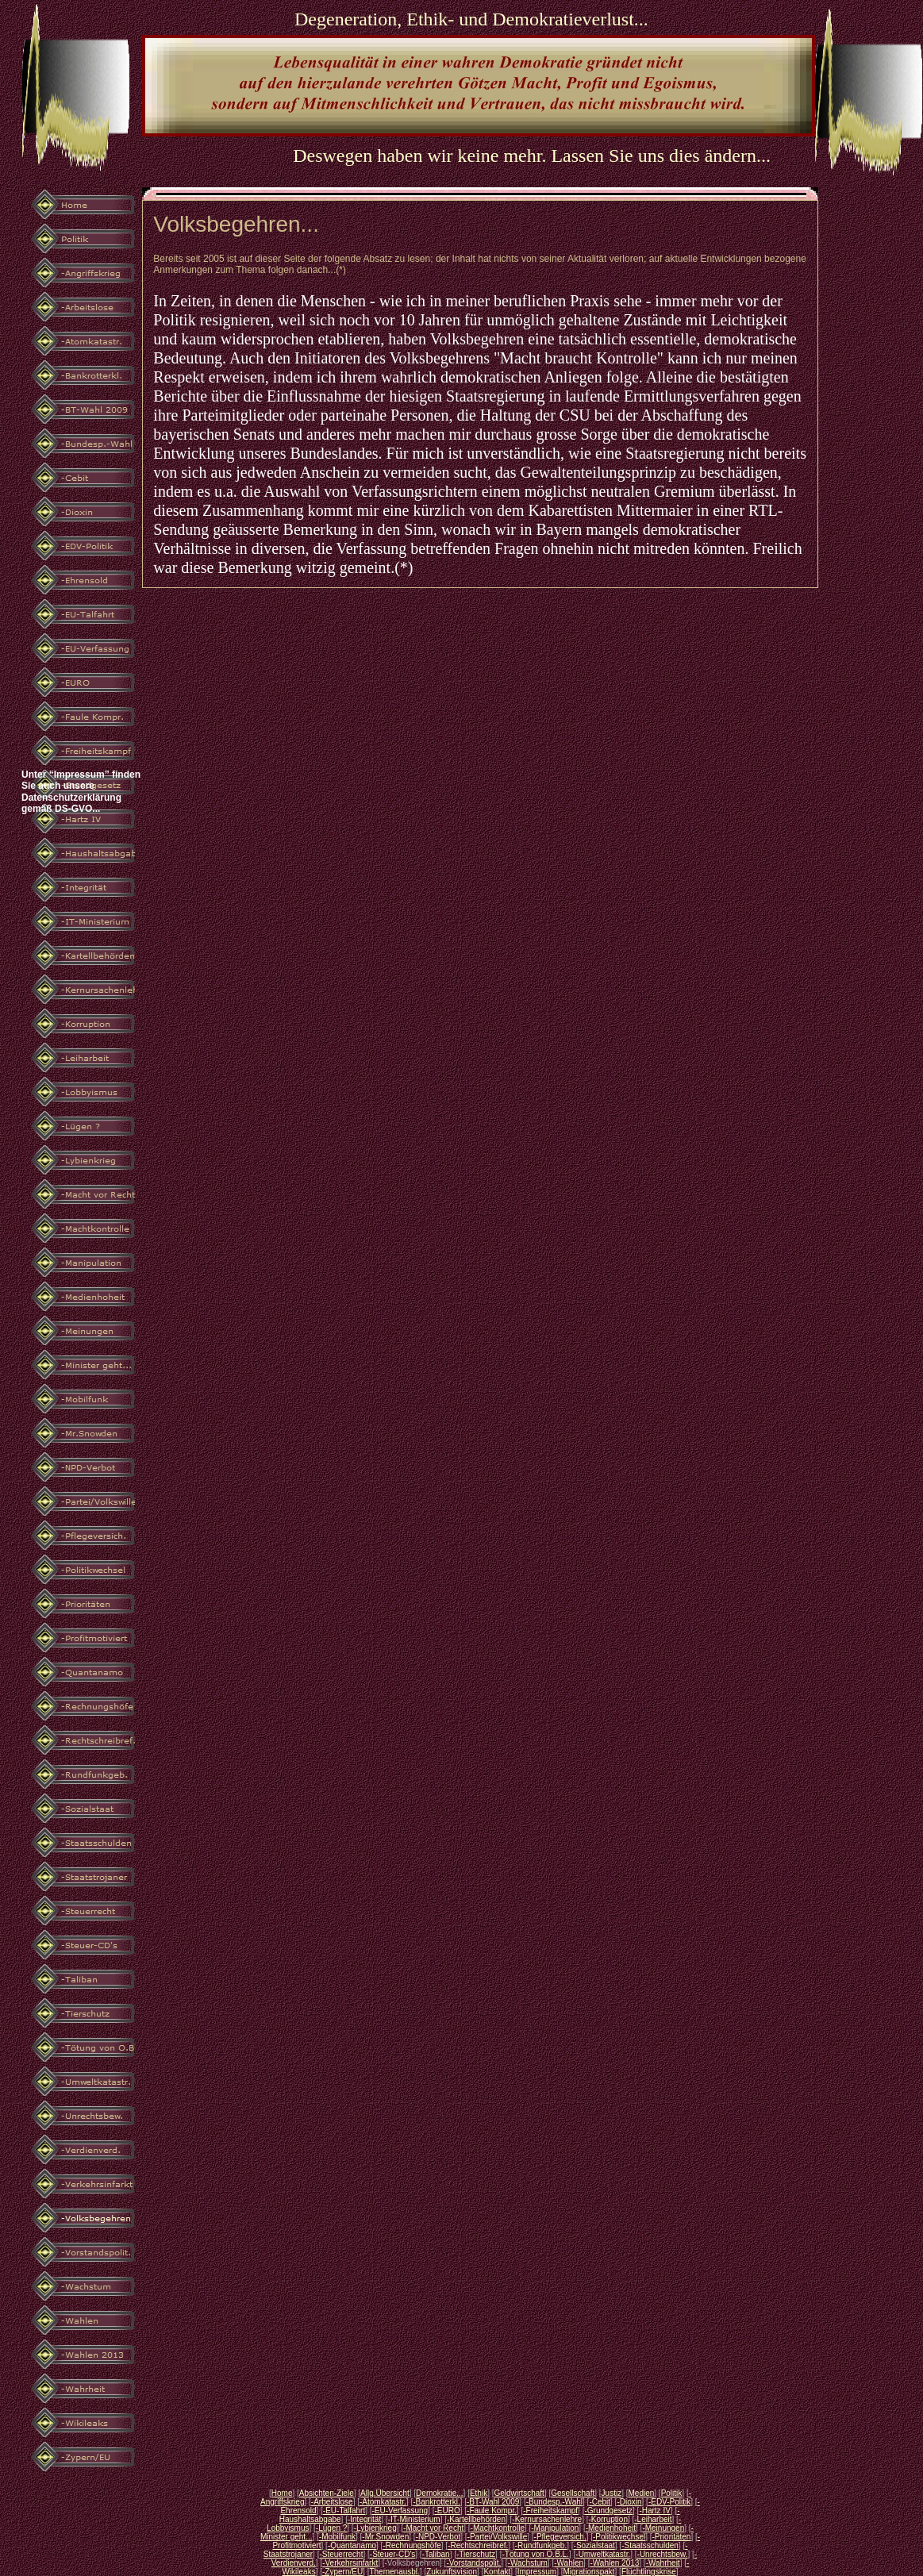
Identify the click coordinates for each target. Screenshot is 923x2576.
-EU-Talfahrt (344, 2510)
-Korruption (607, 2519)
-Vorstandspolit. (473, 2563)
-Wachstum (528, 2563)
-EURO (447, 2510)
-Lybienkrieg (375, 2528)
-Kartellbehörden (476, 2519)
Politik (672, 2493)
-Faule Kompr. (492, 2510)
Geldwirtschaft (519, 2493)
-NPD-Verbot (438, 2536)
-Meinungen (663, 2528)
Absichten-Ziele (326, 2493)
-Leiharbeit (652, 2519)
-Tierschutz (475, 2554)
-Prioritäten (671, 2536)
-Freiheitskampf (550, 2510)
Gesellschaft (572, 2493)
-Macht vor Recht (433, 2528)
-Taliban (436, 2554)
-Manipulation (555, 2528)
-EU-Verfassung (400, 2510)
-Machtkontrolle (498, 2528)
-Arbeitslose (332, 2501)
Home (282, 2493)
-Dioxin (629, 2501)
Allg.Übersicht (385, 2493)
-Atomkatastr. (383, 2501)
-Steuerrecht (341, 2554)
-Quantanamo (352, 2545)
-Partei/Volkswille (497, 2536)
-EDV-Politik (669, 2501)
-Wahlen (568, 2563)
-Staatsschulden (650, 2545)
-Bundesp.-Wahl (554, 2501)
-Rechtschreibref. (478, 2545)
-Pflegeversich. (560, 2536)
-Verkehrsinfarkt (350, 2563)
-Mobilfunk (337, 2536)
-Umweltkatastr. (602, 2554)
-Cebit (599, 2501)
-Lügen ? (331, 2528)
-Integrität (364, 2519)
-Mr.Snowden (385, 2536)
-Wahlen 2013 (614, 2563)
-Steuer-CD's (392, 2554)
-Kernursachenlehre (547, 2519)
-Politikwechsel (619, 2536)
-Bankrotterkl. (436, 2501)
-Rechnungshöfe (411, 2545)
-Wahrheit (663, 2563)
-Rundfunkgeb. (541, 2545)
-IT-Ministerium (414, 2519)
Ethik (478, 2493)
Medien (641, 2493)
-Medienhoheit (611, 2528)
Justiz (612, 2493)
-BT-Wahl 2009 (493, 2501)
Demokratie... (439, 2493)
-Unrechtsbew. (662, 2554)
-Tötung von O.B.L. (535, 2554)
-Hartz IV (654, 2510)
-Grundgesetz (608, 2510)
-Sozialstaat (594, 2545)
